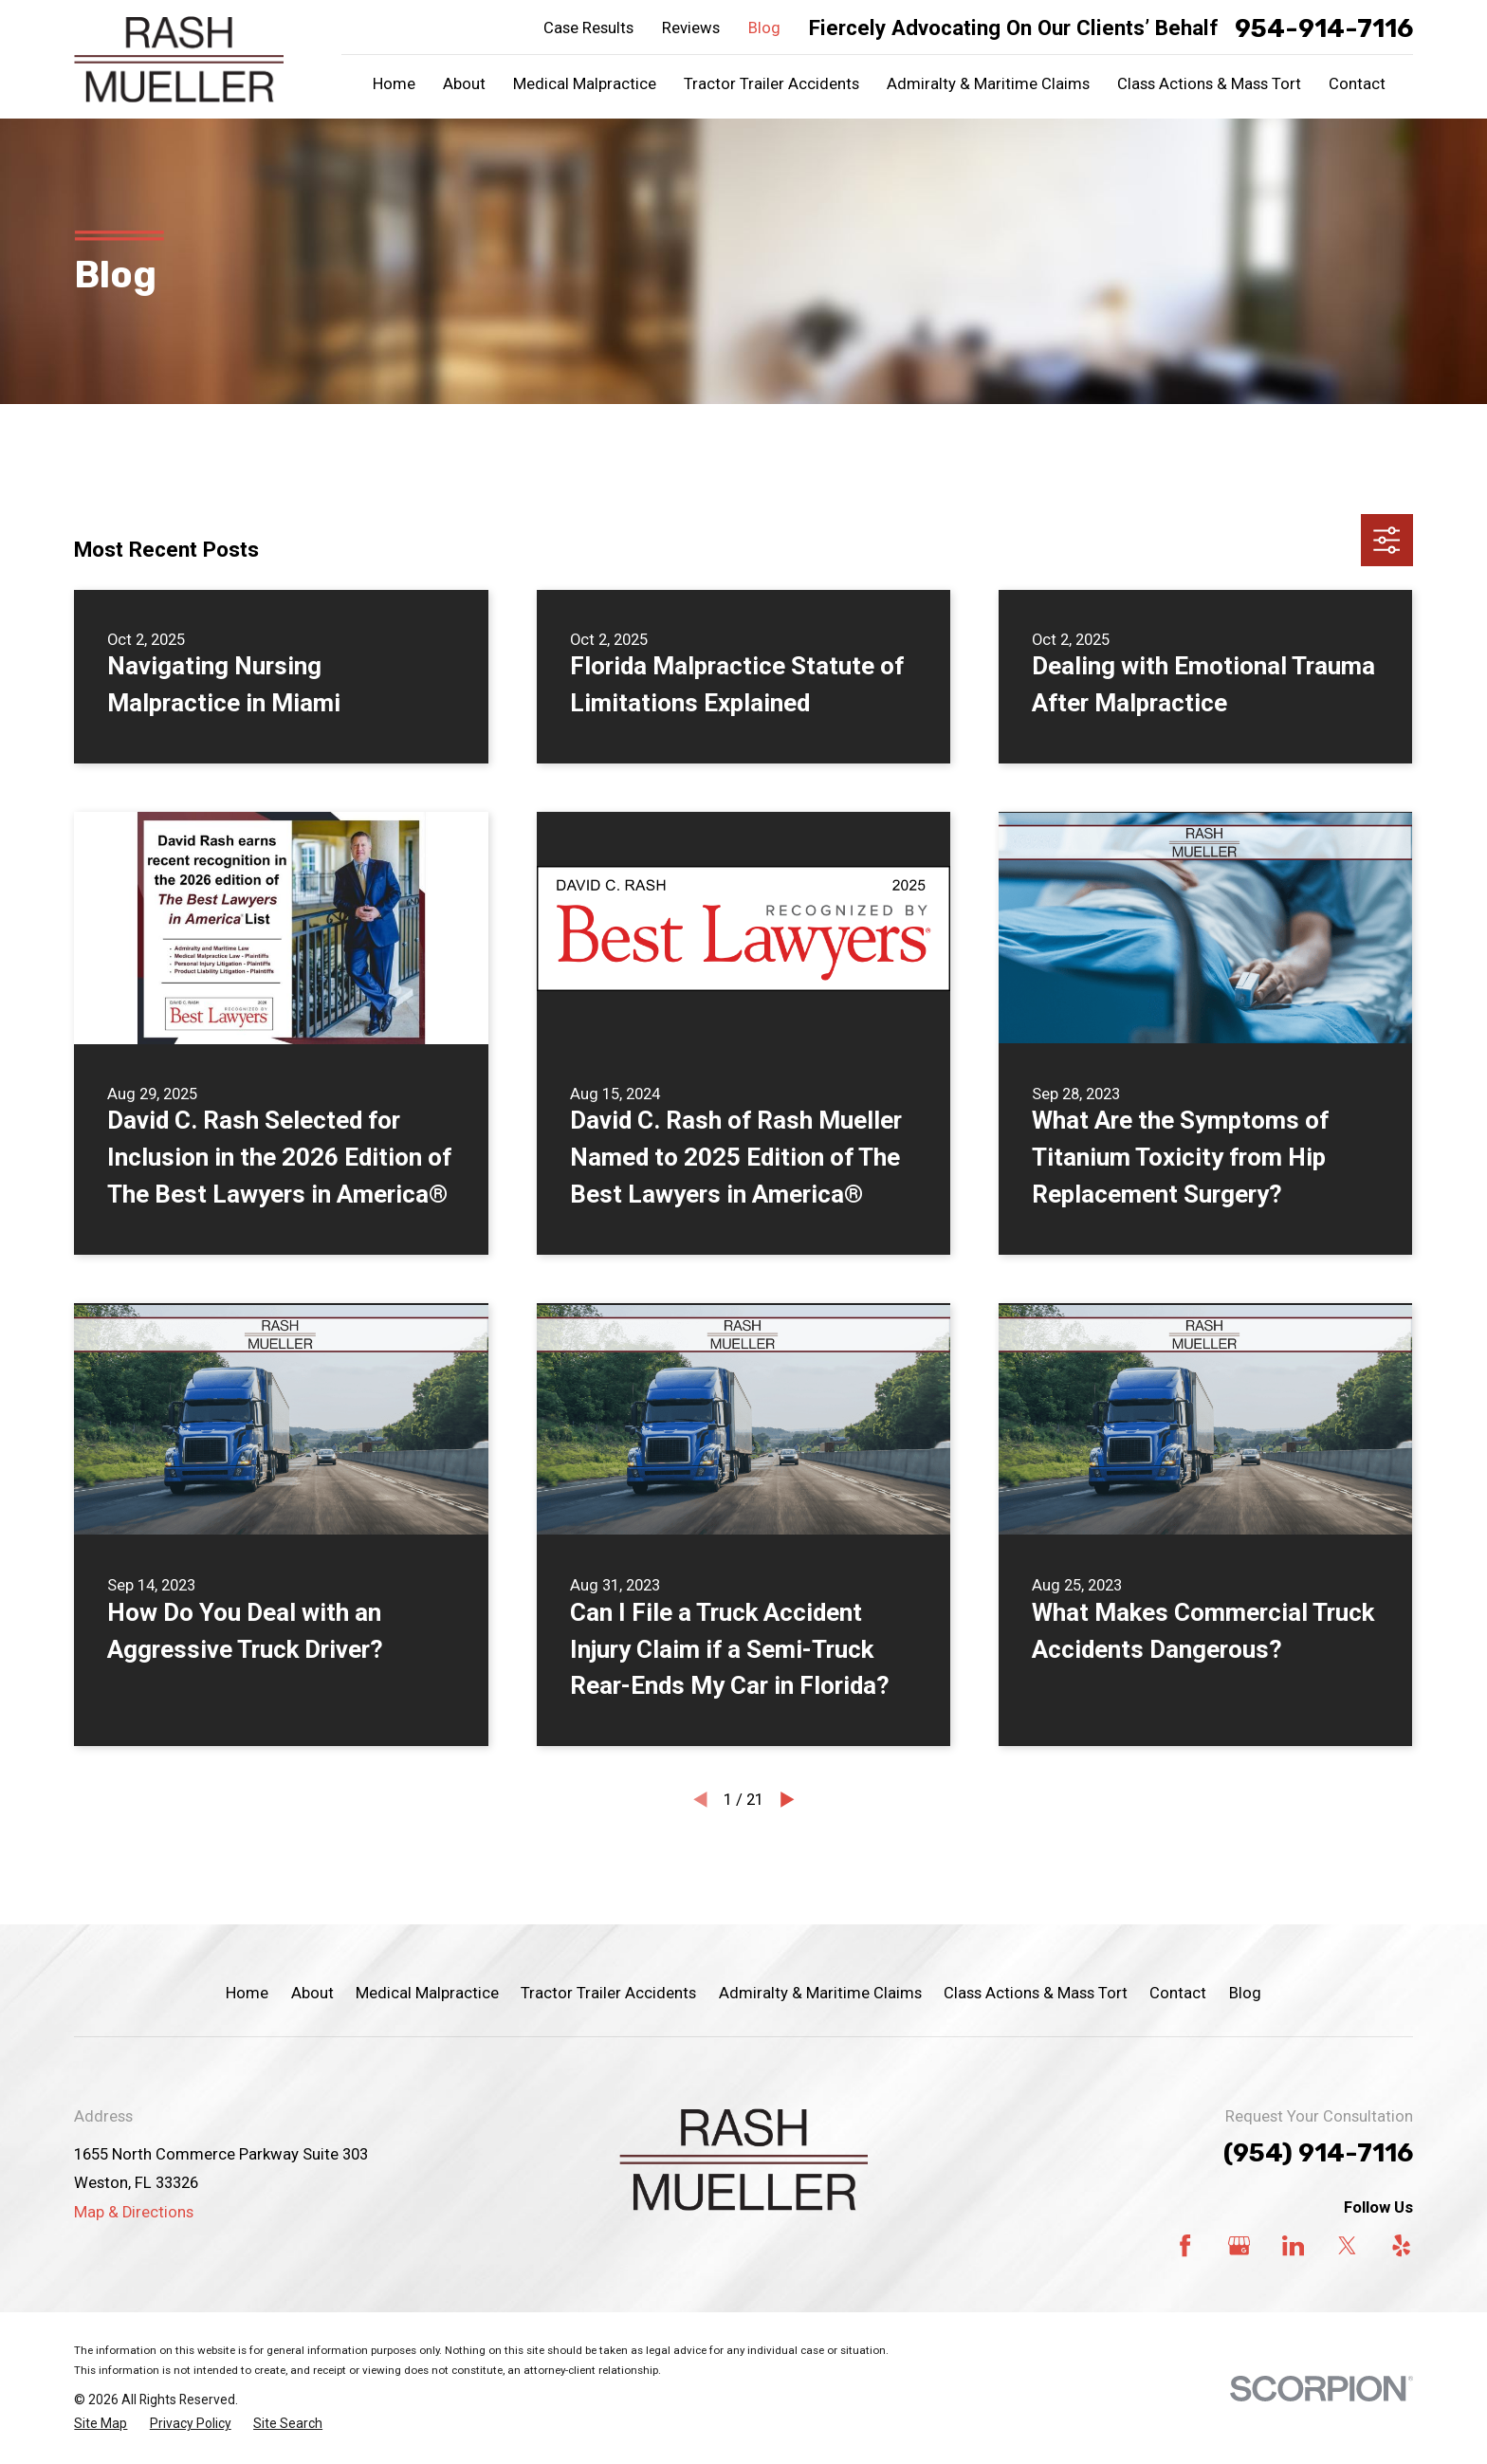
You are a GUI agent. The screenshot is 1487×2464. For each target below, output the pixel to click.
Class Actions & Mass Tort (1036, 1993)
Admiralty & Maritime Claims (820, 1993)
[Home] (179, 59)
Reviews (691, 28)
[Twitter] (1347, 2245)
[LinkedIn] (1293, 2245)
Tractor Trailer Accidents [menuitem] (771, 84)
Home (247, 1993)
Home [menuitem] (394, 84)
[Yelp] (1401, 2245)
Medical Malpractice (427, 1993)
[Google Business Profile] (1239, 2245)
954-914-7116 (1324, 29)
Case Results (588, 28)
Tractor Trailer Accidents (608, 1993)
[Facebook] (1185, 2245)
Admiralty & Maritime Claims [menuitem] (988, 84)
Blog (764, 28)
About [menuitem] (464, 84)
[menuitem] (100, 2424)
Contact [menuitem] (1357, 84)
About (312, 1993)
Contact (1177, 1993)
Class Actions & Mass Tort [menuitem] (1209, 84)
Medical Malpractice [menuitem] (584, 84)
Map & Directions (133, 2212)
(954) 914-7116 (1318, 2153)
